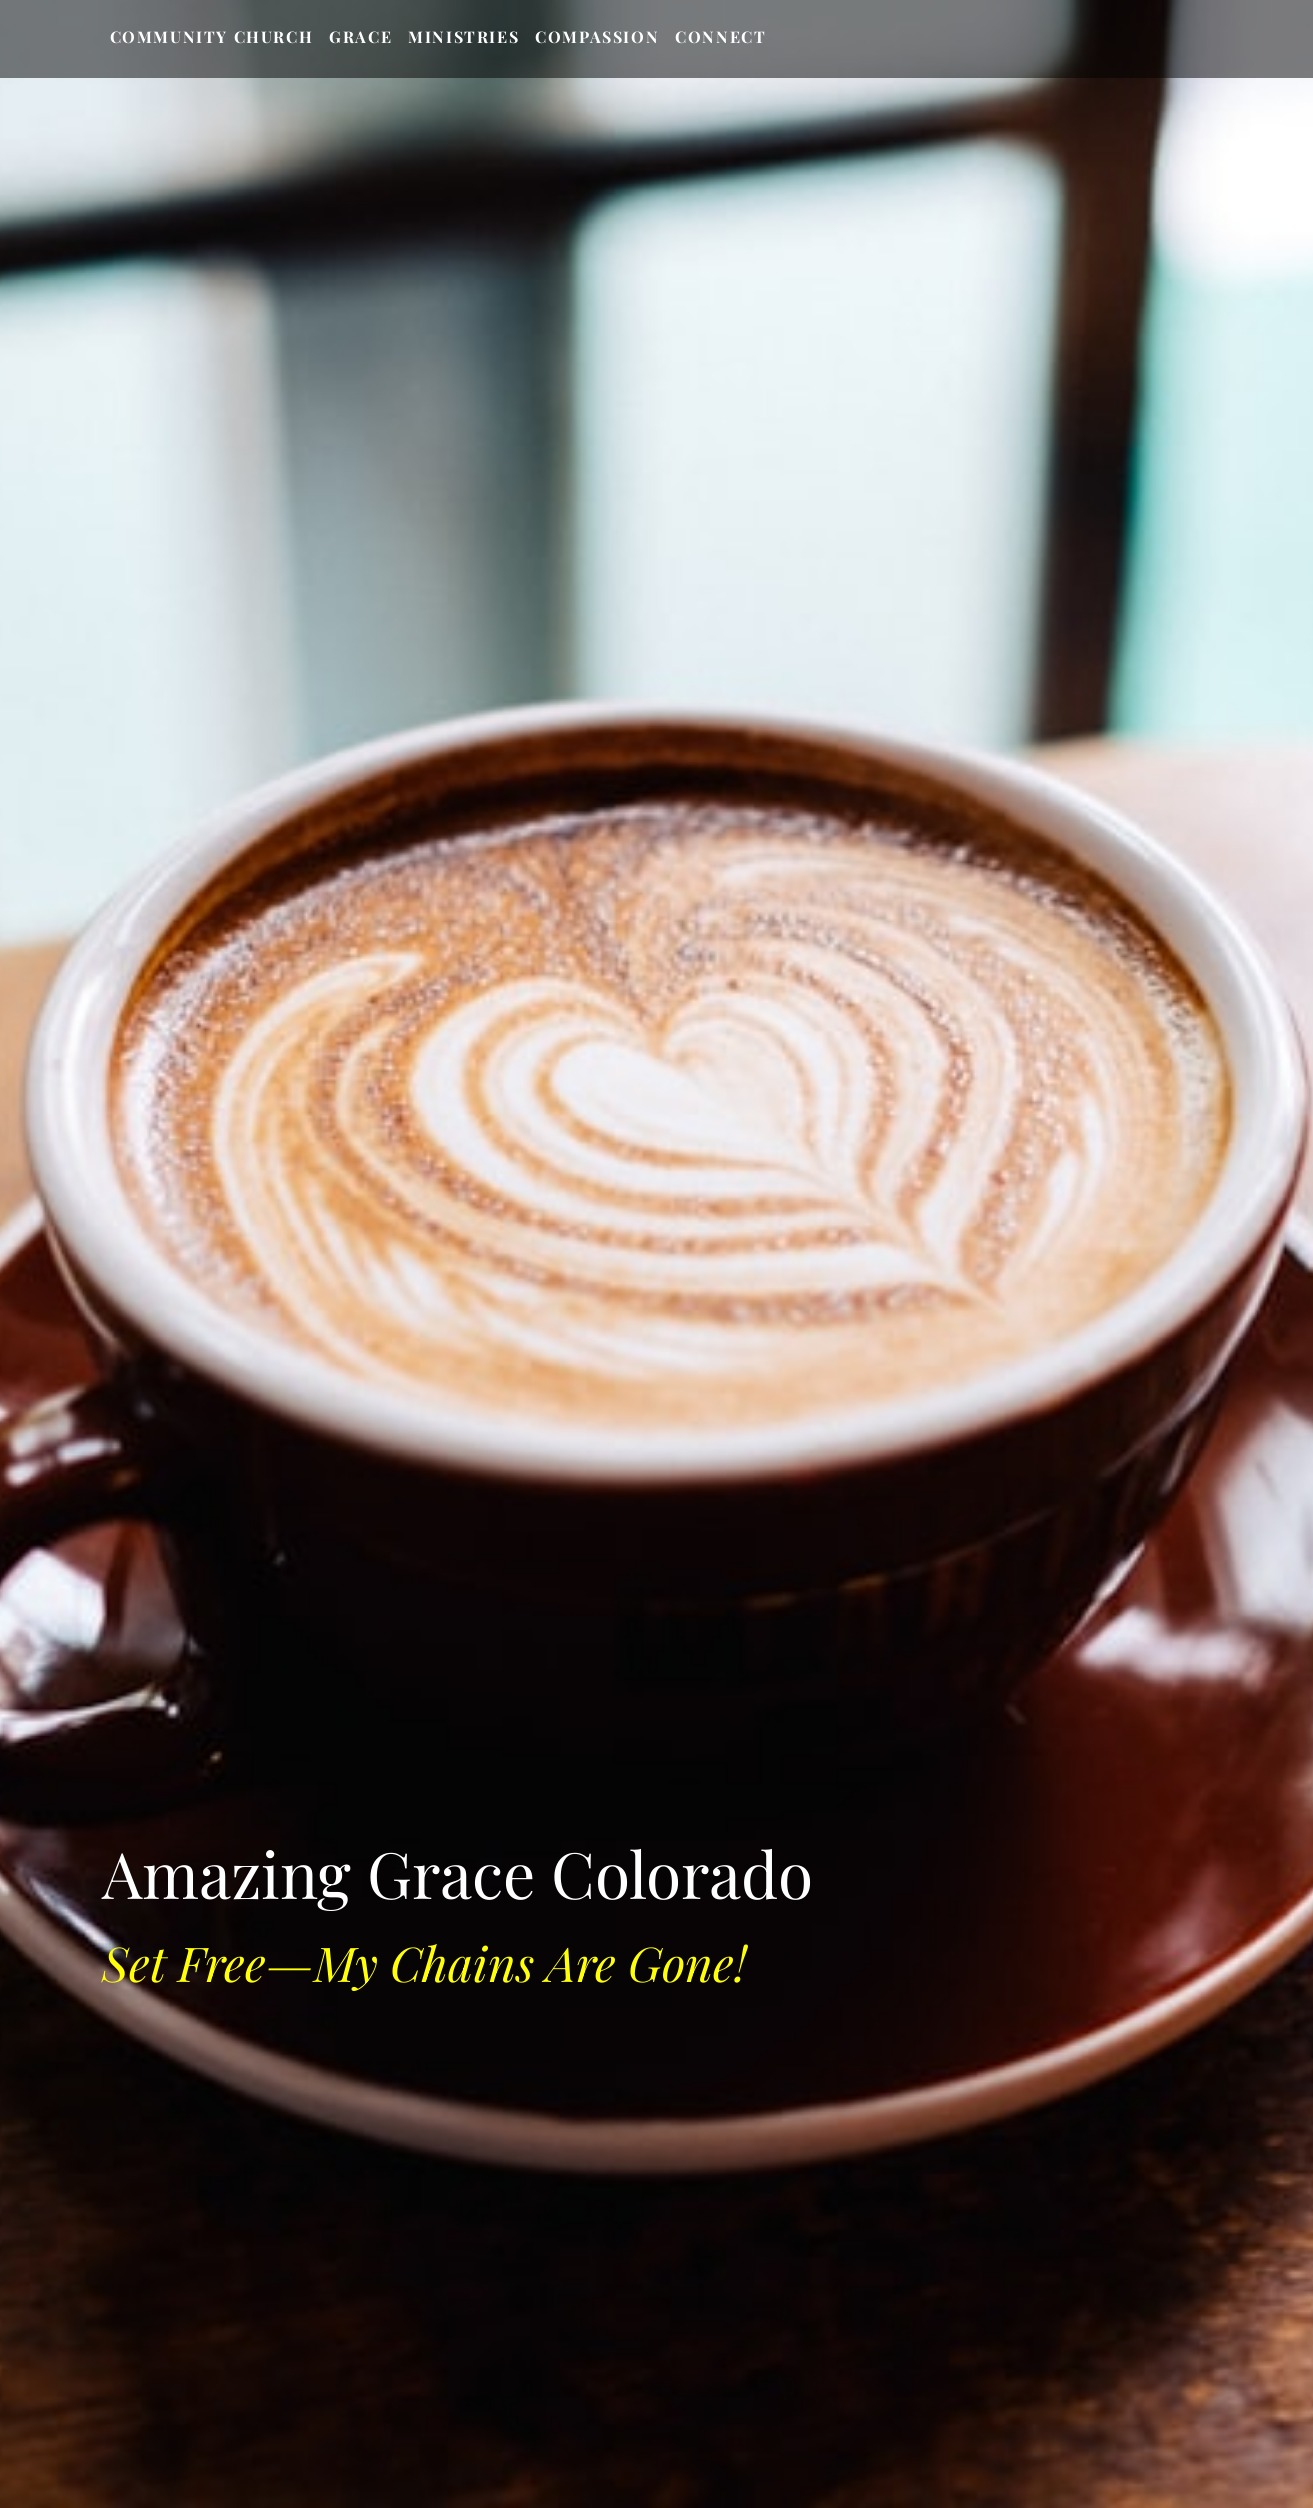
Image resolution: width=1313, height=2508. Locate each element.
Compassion (597, 36)
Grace (360, 36)
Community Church (212, 36)
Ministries (463, 36)
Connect (720, 36)
